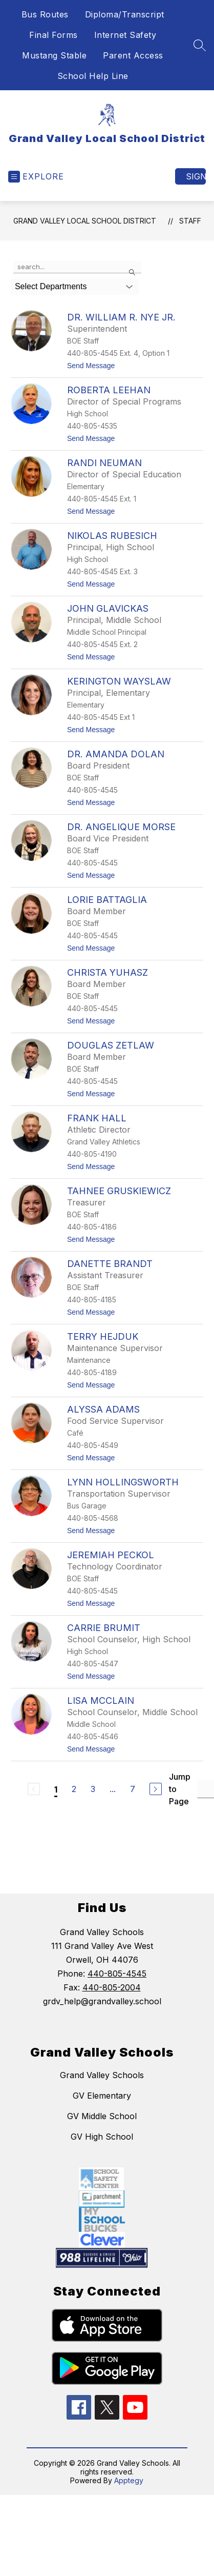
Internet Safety (125, 35)
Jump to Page (179, 1789)
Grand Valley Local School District (84, 220)
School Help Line (93, 76)
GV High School (102, 2136)
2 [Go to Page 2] (74, 1789)
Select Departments (51, 286)
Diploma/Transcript (124, 14)
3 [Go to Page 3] (93, 1789)
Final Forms (53, 35)
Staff (190, 220)
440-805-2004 (111, 1987)
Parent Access (133, 55)
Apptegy (128, 2480)
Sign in (196, 176)
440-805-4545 (117, 1973)
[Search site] (200, 45)
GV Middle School (102, 2116)
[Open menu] (36, 176)
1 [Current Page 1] (55, 1789)
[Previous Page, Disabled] (34, 1789)
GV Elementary (102, 2095)
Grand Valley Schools (102, 2075)
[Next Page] (155, 1789)
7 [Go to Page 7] (132, 1789)
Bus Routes (45, 14)
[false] (77, 267)
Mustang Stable (54, 55)
